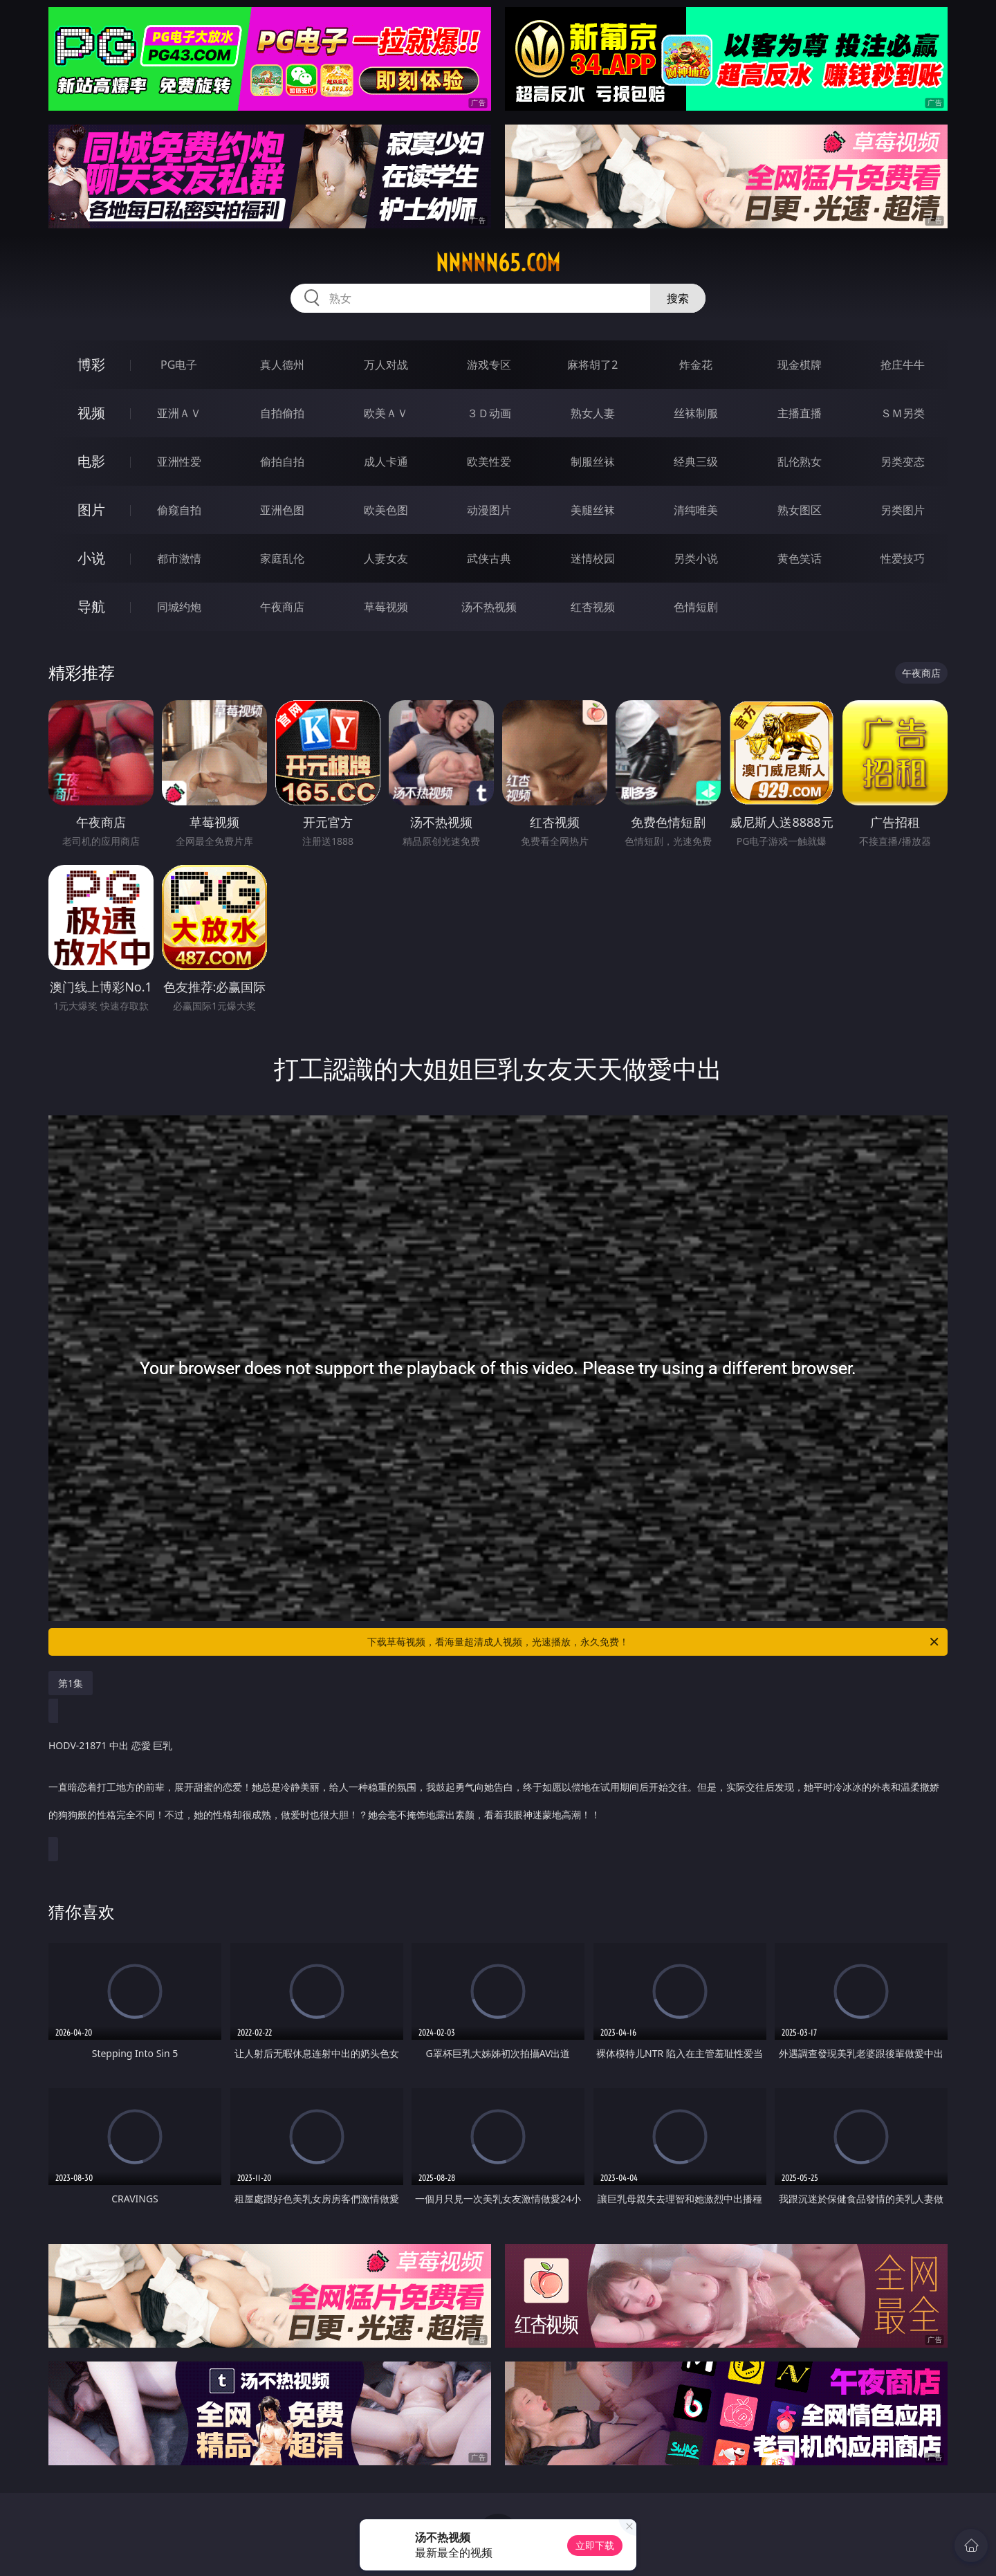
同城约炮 (179, 606)
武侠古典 (489, 558)
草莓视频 (386, 606)
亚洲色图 (282, 510)
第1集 (70, 1683)
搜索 (678, 298)
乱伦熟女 (799, 461)
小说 (91, 558)
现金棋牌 (799, 364)
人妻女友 (386, 558)
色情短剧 (696, 606)
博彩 (91, 364)
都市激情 (179, 558)
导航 (91, 606)
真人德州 (282, 364)
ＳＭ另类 (902, 413)
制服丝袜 (593, 461)
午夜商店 (282, 606)
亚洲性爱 (179, 461)
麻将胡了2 (592, 364)
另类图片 (902, 510)
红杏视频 (593, 606)
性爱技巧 (902, 558)
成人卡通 (386, 461)
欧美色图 (386, 510)
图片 (91, 509)
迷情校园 (593, 558)
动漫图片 (489, 510)
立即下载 (594, 2545)
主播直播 (799, 413)
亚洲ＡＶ (179, 413)
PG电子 (178, 364)
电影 (91, 461)
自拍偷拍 (282, 413)
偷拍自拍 (282, 461)
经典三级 (696, 461)
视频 (91, 412)
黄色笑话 (799, 558)
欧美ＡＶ (386, 413)
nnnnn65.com (498, 263)
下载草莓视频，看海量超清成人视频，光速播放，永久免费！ (654, 1642)
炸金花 (695, 364)
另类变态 (902, 461)
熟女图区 (799, 510)
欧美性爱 (489, 461)
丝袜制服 (696, 413)
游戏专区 (489, 364)
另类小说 (696, 558)
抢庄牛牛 (902, 364)
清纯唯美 (696, 510)
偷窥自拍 (179, 510)
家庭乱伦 (282, 558)
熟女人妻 (593, 413)
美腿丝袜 (593, 510)
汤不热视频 (489, 606)
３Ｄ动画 (489, 413)
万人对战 (386, 364)
